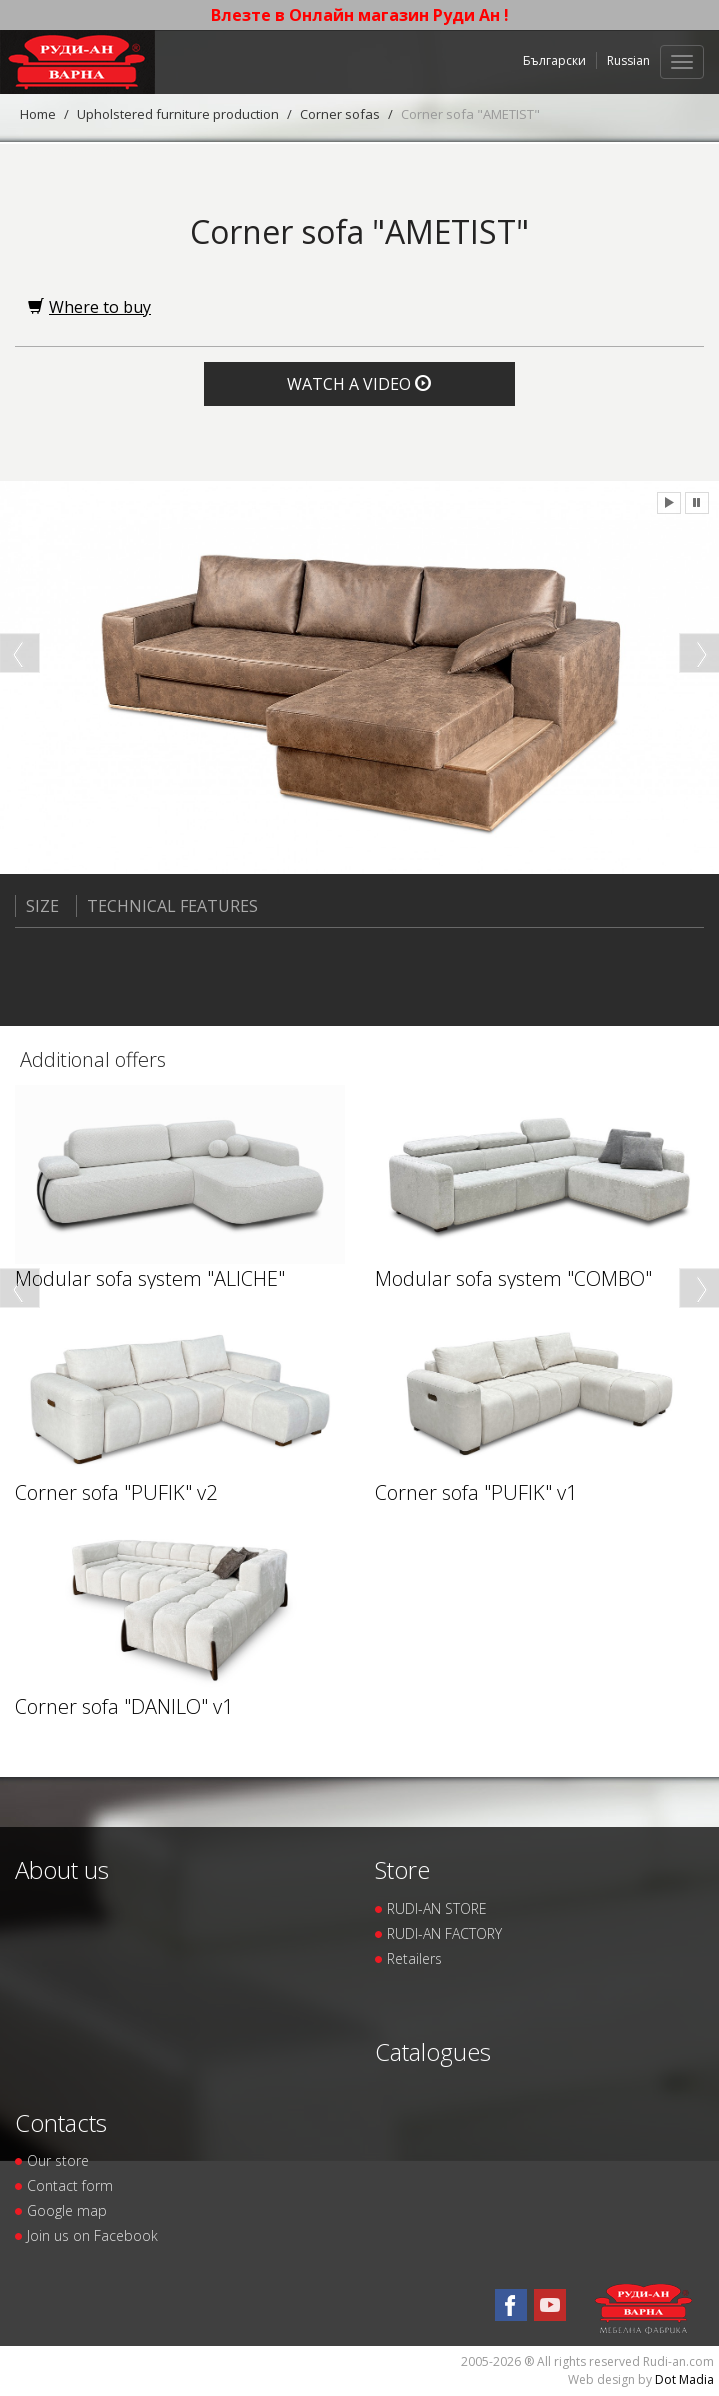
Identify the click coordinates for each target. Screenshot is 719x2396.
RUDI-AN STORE (437, 1908)
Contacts (61, 2122)
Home (38, 114)
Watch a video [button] (359, 384)
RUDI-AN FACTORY (444, 1933)
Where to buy (89, 307)
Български (554, 60)
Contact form (70, 2185)
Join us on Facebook (92, 2235)
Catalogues (433, 2051)
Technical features (167, 906)
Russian (628, 60)
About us (62, 1869)
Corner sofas (340, 114)
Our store (58, 2160)
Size (37, 906)
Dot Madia (684, 2379)
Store (402, 1869)
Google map (67, 2210)
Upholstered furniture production (178, 114)
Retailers (414, 1958)
